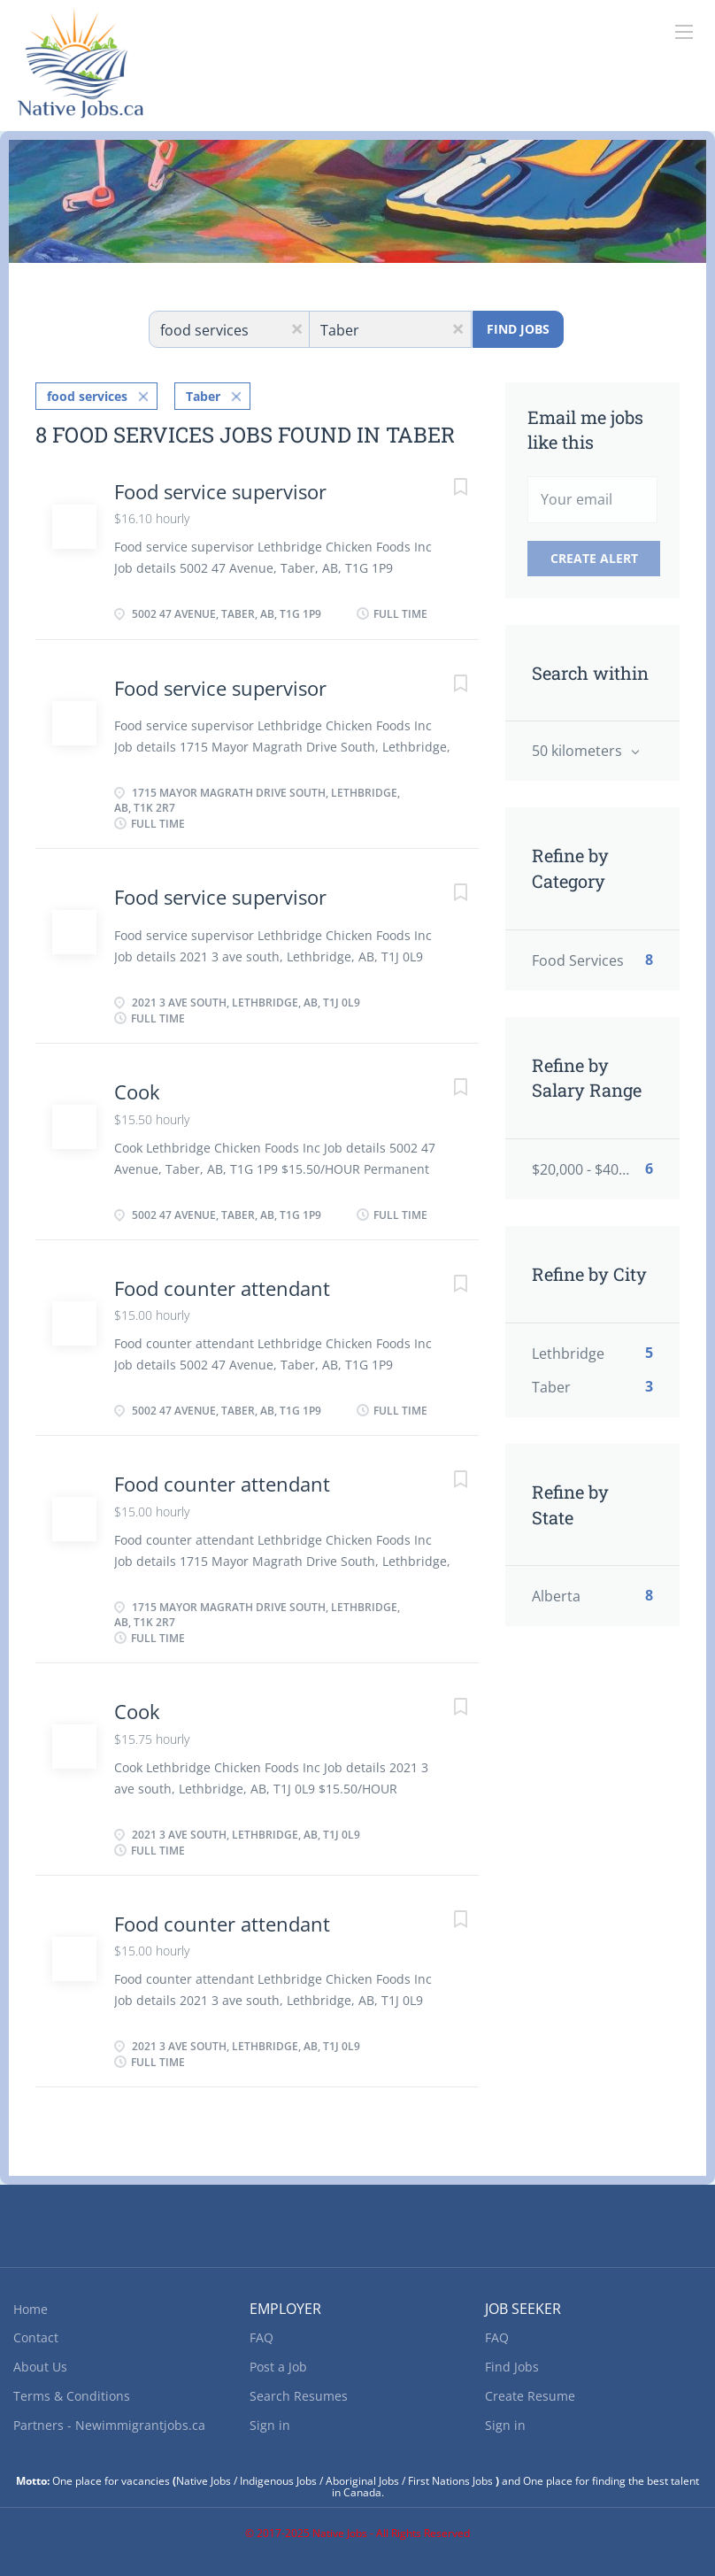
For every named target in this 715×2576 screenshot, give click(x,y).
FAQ (261, 2337)
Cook (137, 1091)
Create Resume (530, 2395)
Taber (203, 396)
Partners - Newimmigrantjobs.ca (109, 2425)
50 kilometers (579, 750)
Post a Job (278, 2366)
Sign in (270, 2425)
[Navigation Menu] (684, 32)
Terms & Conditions (71, 2395)
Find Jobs (518, 328)
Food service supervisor (220, 491)
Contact (35, 2337)
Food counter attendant (222, 1288)
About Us (40, 2366)
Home (30, 2309)
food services (87, 396)
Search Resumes (299, 2395)
